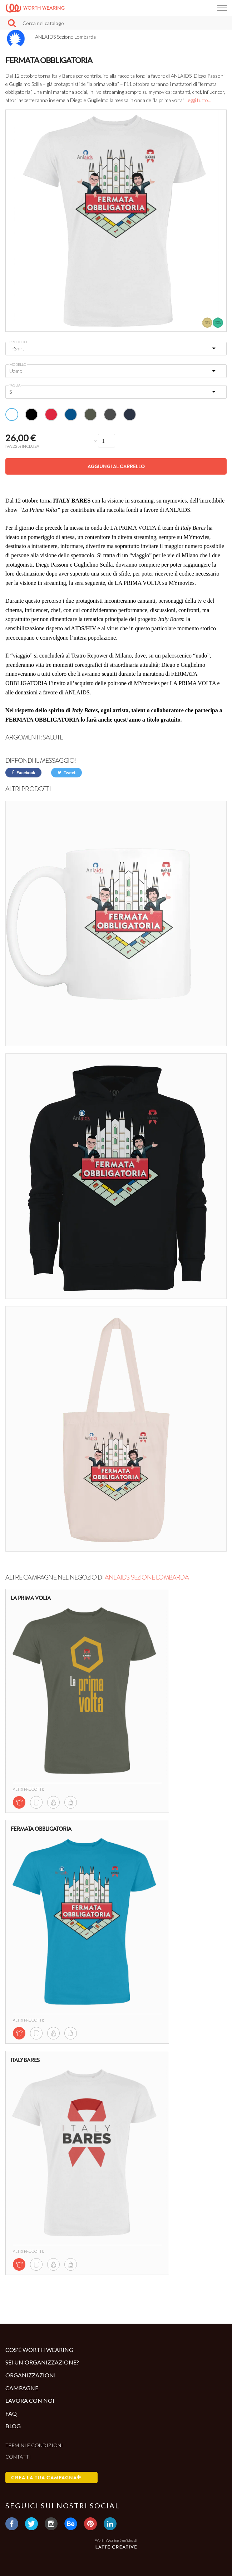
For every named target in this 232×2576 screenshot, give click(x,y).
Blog (13, 2425)
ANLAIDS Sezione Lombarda (147, 1577)
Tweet (66, 772)
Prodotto (18, 342)
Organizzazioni (30, 2375)
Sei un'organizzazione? (42, 2362)
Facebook (23, 772)
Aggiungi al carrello (116, 466)
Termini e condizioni (34, 2445)
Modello (17, 364)
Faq (11, 2413)
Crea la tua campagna (46, 2477)
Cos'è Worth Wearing (39, 2349)
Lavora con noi (29, 2400)
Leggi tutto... (198, 100)
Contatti (18, 2457)
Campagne (21, 2388)
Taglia (14, 385)
